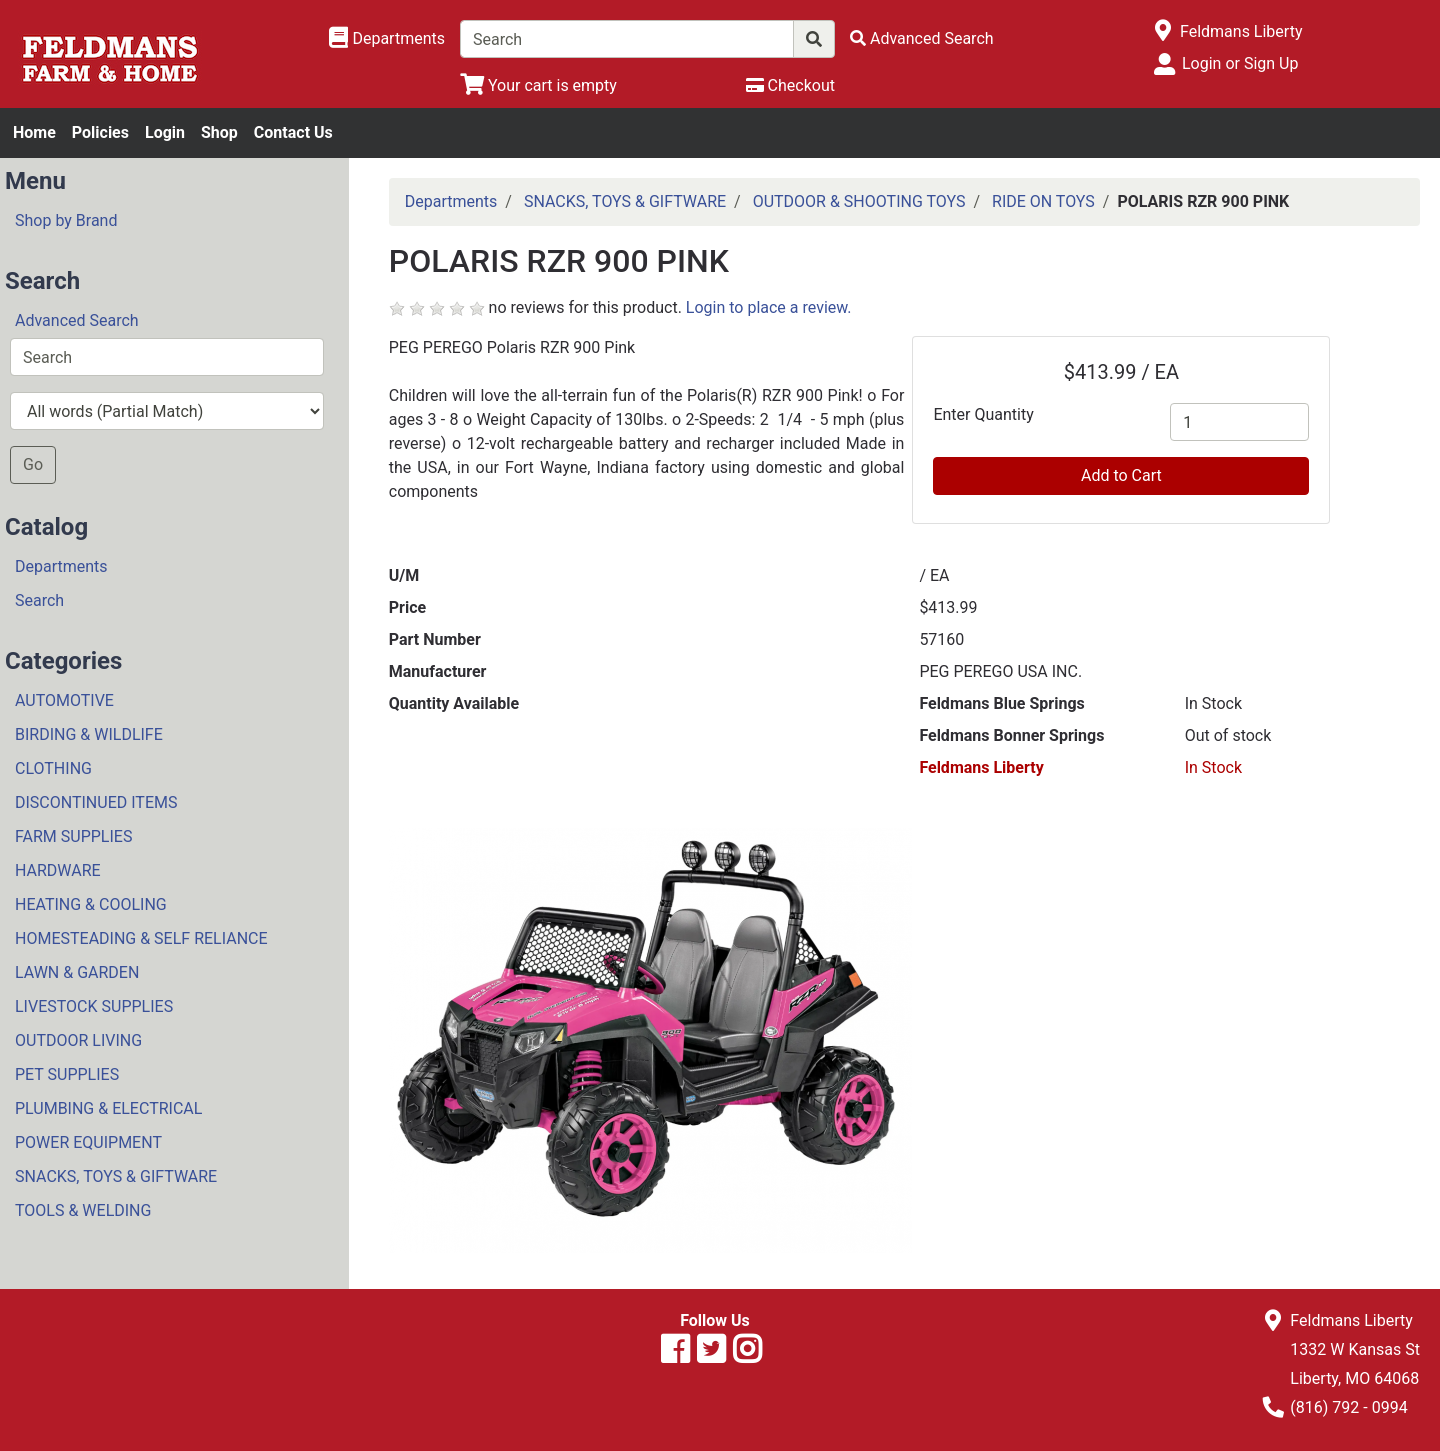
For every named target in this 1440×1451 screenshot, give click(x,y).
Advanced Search (77, 320)
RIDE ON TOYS (1043, 201)
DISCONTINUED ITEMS (96, 802)
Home (34, 132)
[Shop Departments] (387, 39)
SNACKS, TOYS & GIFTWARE (116, 1176)
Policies (100, 132)
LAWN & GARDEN (77, 972)
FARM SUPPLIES (73, 836)
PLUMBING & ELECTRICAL (108, 1108)
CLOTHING (53, 768)
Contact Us (293, 132)
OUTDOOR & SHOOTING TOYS (859, 201)
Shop (219, 132)
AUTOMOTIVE (64, 700)
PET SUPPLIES (67, 1074)
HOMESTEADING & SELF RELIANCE (141, 938)
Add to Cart (1121, 475)
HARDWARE (58, 870)
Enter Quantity (983, 414)
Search (39, 600)
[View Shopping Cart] (538, 85)
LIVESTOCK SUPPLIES (94, 1006)
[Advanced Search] (922, 38)
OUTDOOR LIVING (78, 1040)
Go (33, 464)
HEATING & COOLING (91, 904)
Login (165, 132)
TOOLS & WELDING (83, 1210)
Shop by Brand (66, 220)
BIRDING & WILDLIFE (89, 734)
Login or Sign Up (1240, 63)
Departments (61, 566)
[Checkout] (790, 85)
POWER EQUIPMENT (88, 1142)
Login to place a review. (769, 307)
